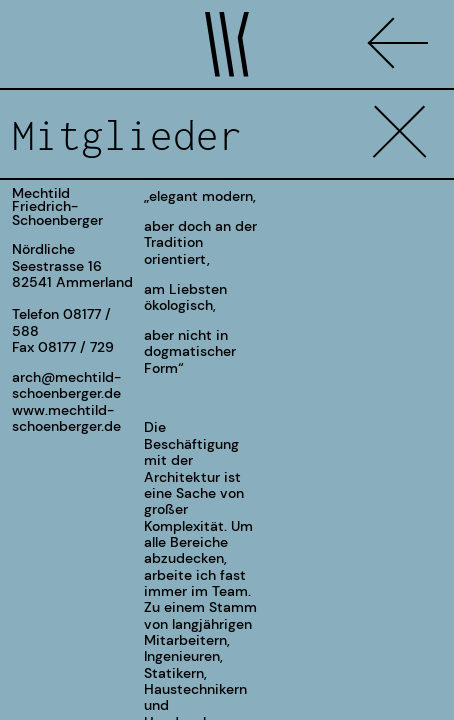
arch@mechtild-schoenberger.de (66, 385)
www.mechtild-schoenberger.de (66, 418)
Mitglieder (127, 135)
